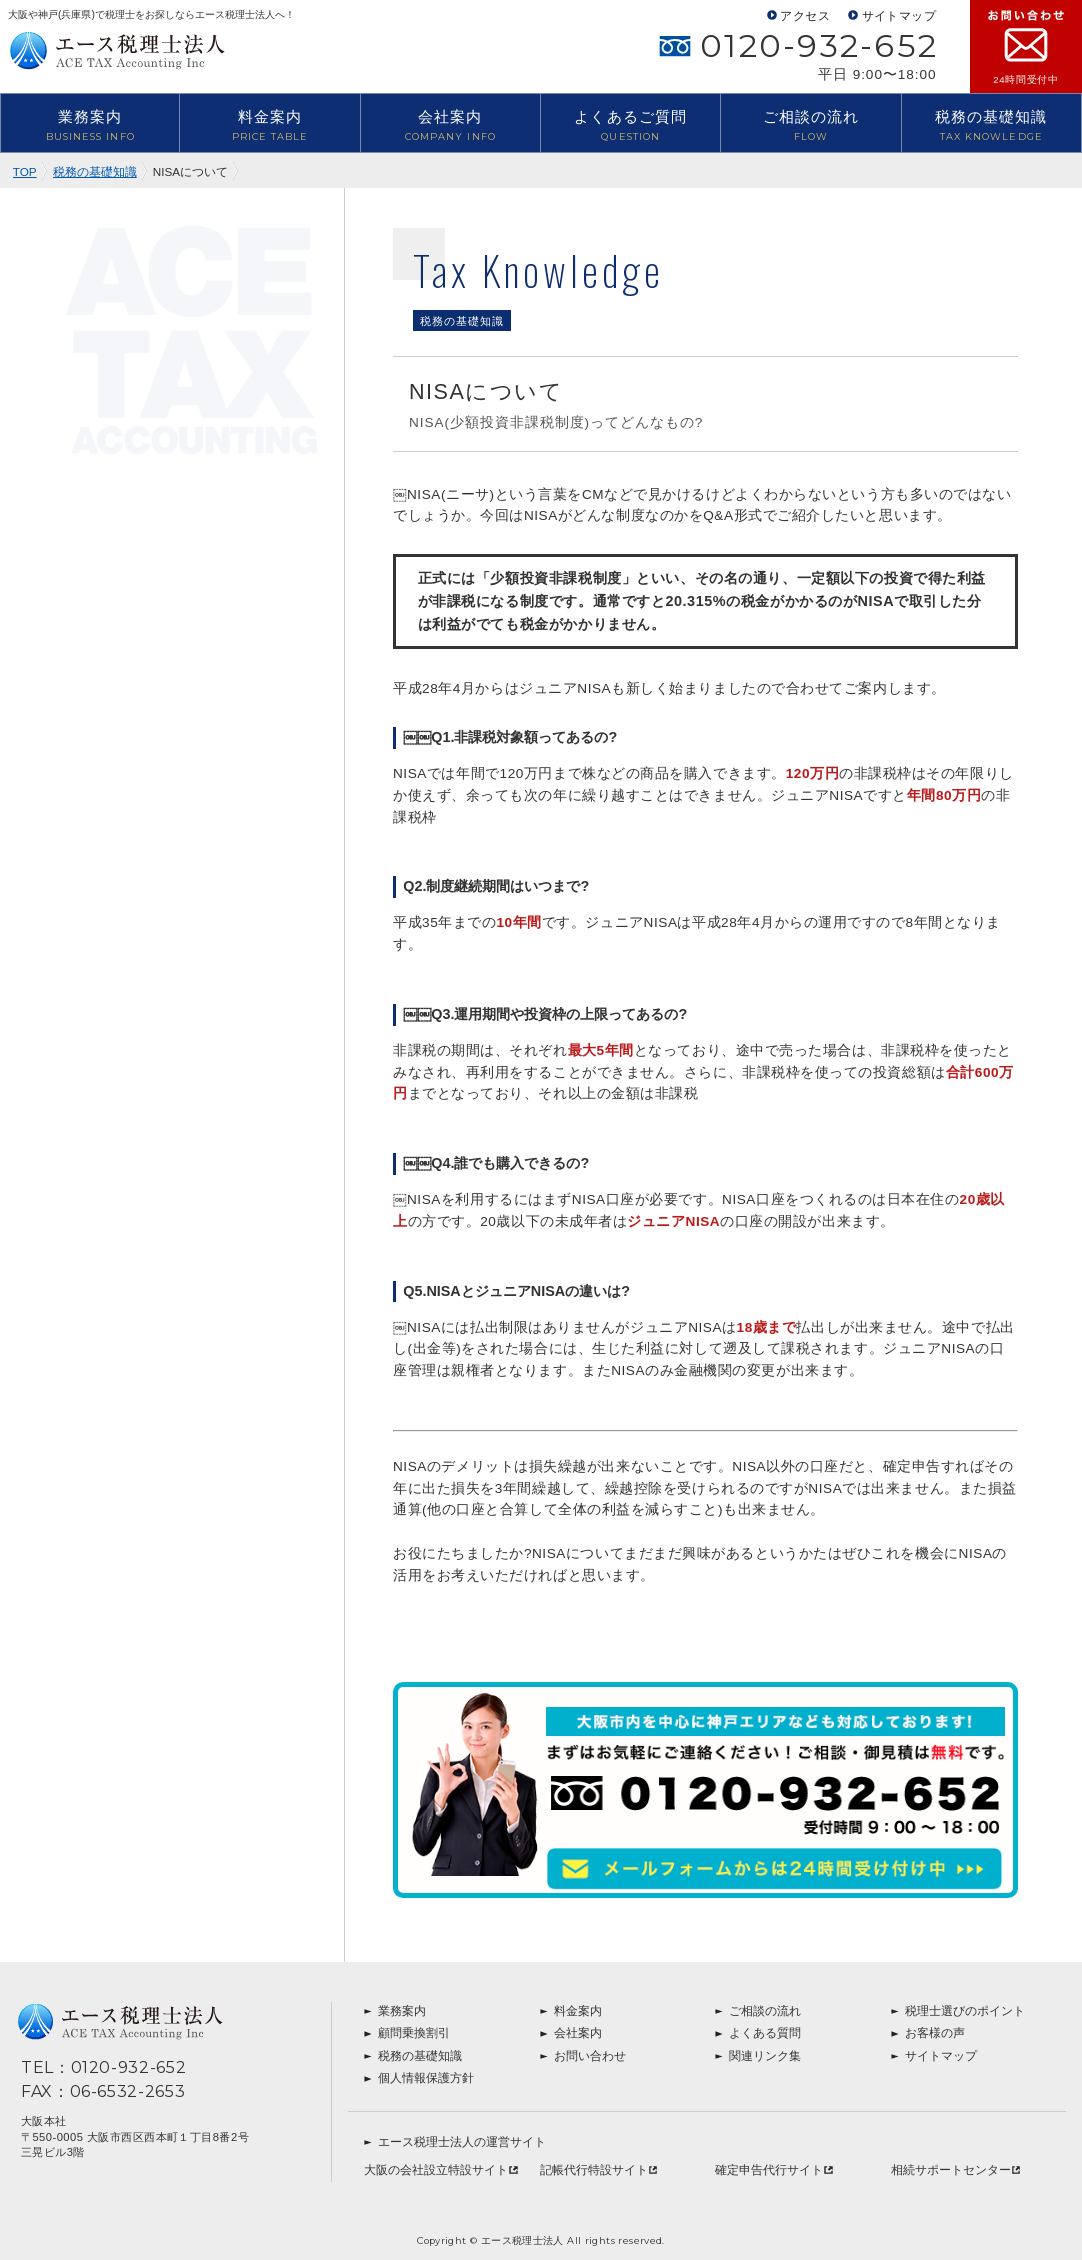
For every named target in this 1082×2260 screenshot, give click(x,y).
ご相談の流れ (810, 126)
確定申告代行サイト (774, 2170)
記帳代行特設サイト (599, 2170)
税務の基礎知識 (991, 126)
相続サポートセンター (956, 2170)
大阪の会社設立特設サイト (441, 2170)
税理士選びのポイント (958, 2011)
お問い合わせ (583, 2056)
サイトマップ (892, 16)
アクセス (798, 16)
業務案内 (90, 126)
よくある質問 (758, 2033)
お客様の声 (928, 2033)
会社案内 (450, 126)
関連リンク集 (758, 2056)
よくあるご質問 (630, 126)
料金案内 (269, 126)
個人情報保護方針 (419, 2078)
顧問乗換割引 (407, 2033)
